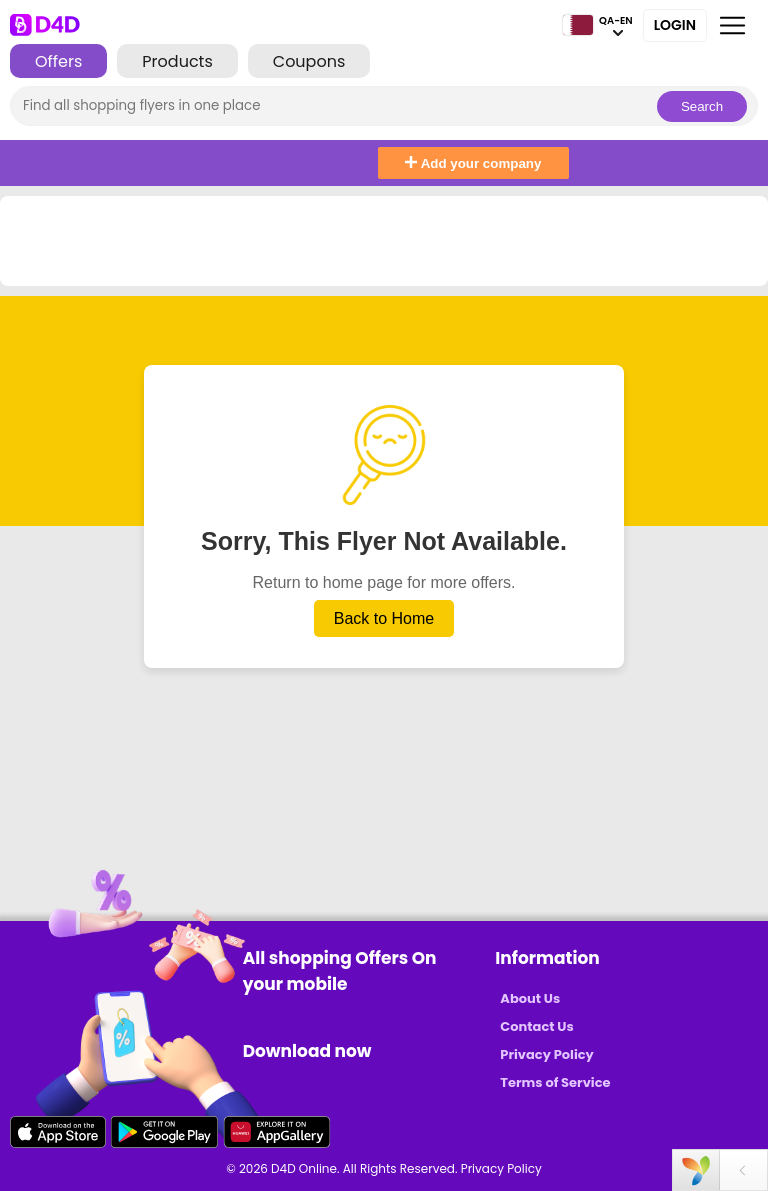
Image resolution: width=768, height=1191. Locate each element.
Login (675, 25)
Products (177, 61)
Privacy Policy (546, 1054)
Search (702, 106)
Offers (58, 61)
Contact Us (536, 1026)
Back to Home (384, 618)
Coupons (309, 61)
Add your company (473, 163)
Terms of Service (555, 1082)
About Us (530, 998)
